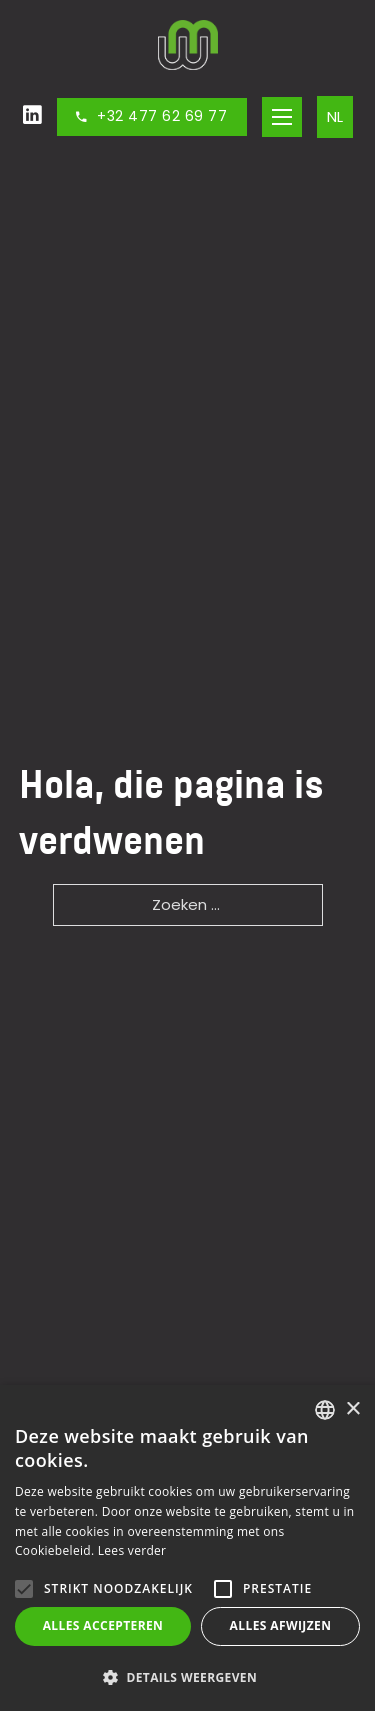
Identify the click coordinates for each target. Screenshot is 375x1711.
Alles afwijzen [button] (281, 1625)
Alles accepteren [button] (103, 1625)
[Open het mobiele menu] (282, 117)
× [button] (352, 1409)
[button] (187, 1677)
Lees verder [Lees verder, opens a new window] (132, 1550)
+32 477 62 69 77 (152, 116)
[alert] (187, 1548)
